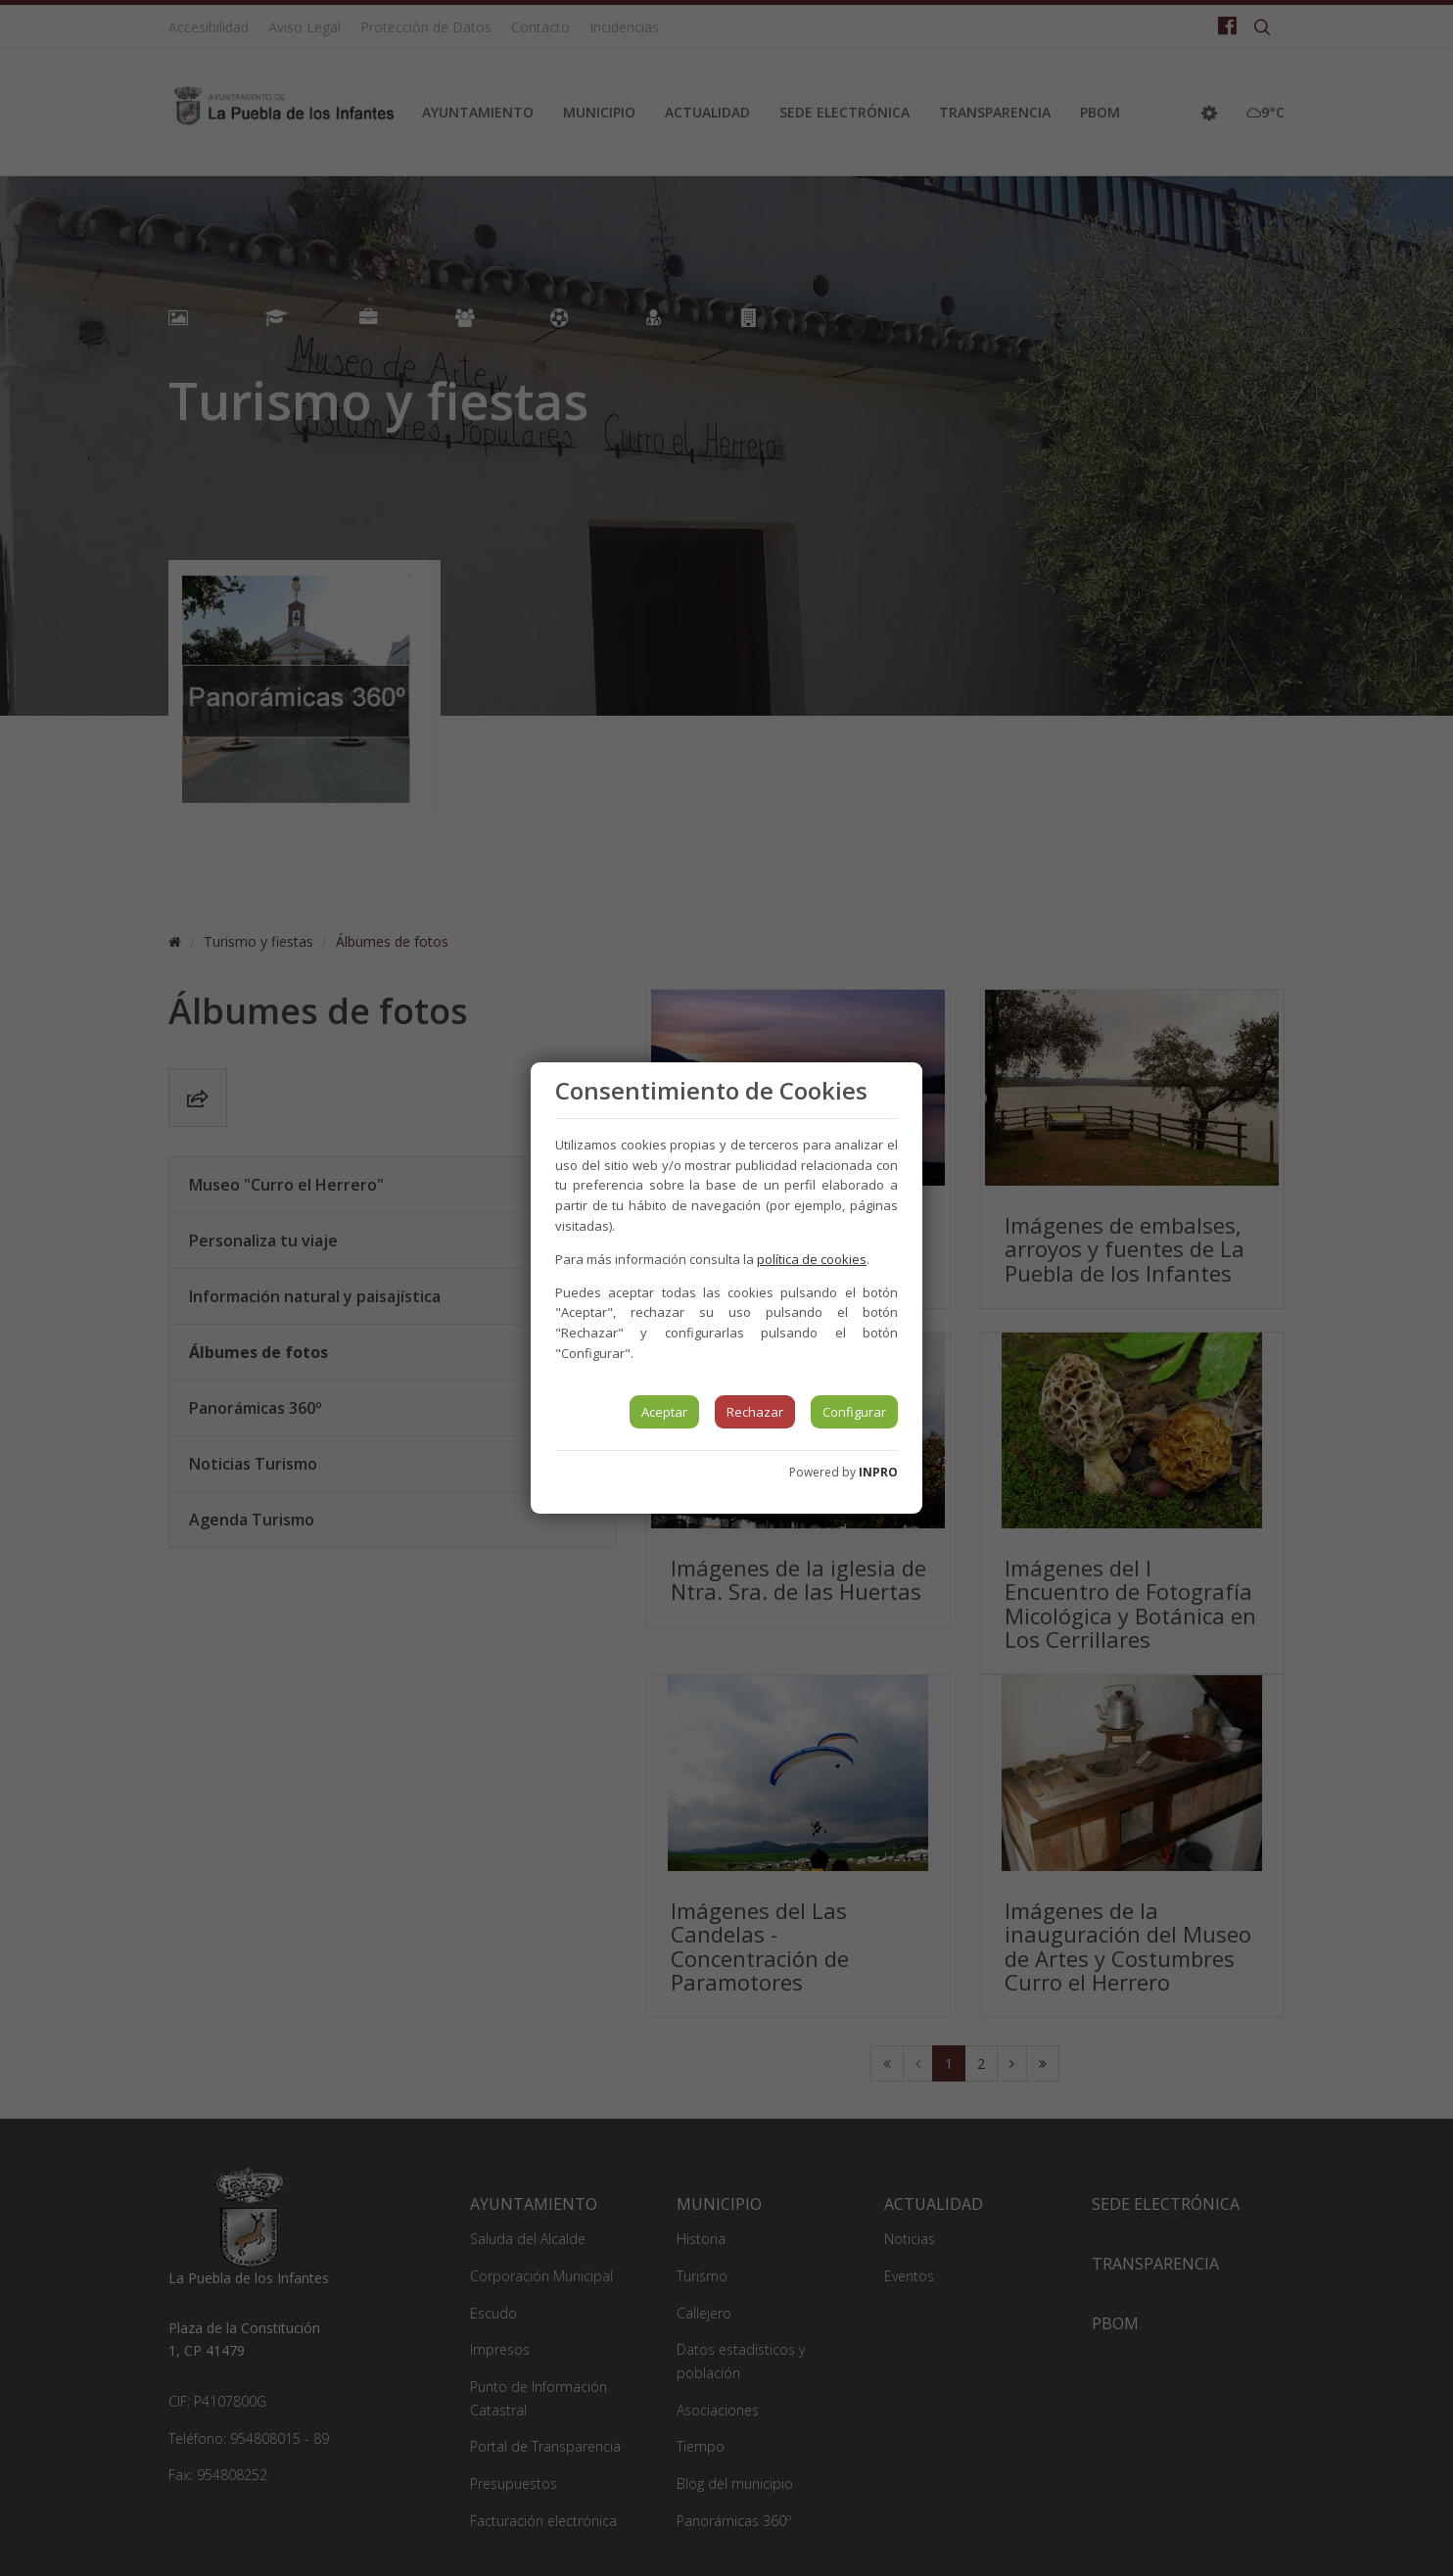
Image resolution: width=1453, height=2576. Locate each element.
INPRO (878, 1472)
